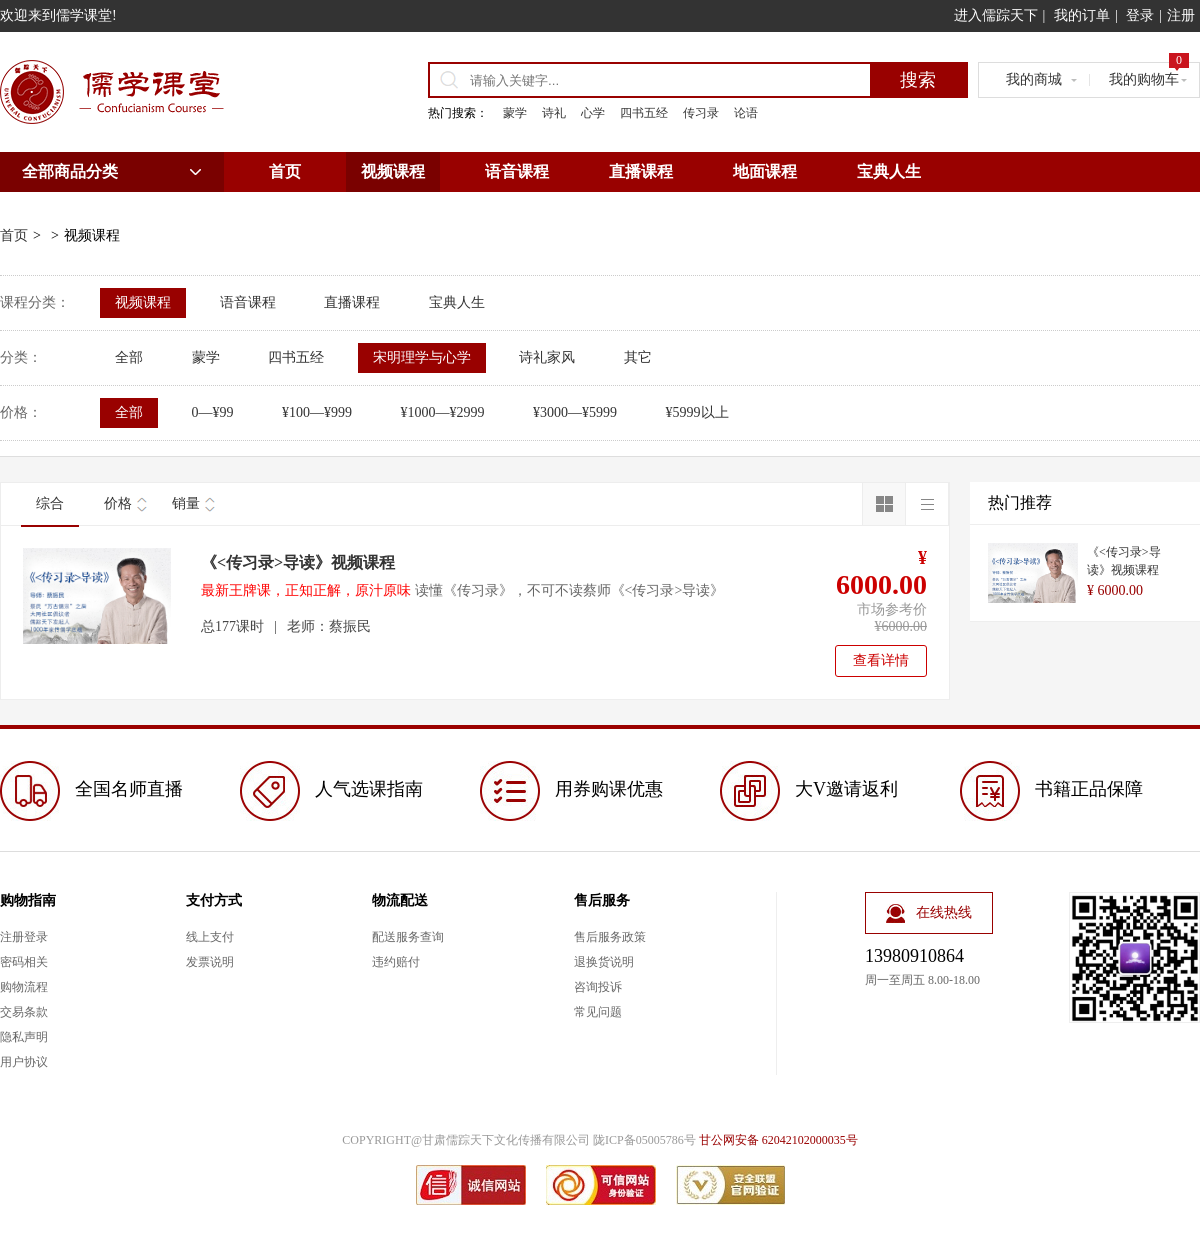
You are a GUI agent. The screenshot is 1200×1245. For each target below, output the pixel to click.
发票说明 (210, 962)
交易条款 (24, 1012)
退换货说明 (604, 962)
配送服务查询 (408, 937)
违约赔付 (396, 962)
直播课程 (641, 171)
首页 (285, 171)
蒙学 (515, 113)
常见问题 (598, 1012)
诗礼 (554, 113)
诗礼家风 (547, 357)
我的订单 (1082, 15)
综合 (50, 503)
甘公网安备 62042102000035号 (778, 1140)
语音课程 (517, 171)
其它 (638, 357)
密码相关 (24, 962)
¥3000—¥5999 (575, 412)
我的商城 (1034, 79)
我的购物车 (1149, 75)
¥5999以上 (697, 412)
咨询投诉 (598, 987)
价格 (118, 503)
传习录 (701, 113)
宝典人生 (889, 171)
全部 (129, 357)
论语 (746, 113)
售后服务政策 (610, 937)
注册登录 (24, 937)
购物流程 (24, 987)
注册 (1181, 15)
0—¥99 (213, 412)
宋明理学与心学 (422, 357)
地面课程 (765, 171)
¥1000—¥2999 (443, 412)
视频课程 (393, 171)
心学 (593, 113)
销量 (186, 503)
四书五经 (644, 113)
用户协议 (24, 1062)
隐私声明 (24, 1037)
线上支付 (210, 937)
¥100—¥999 (317, 412)
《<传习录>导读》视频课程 (298, 562)
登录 (1140, 15)
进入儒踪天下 (996, 15)
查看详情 (881, 660)
